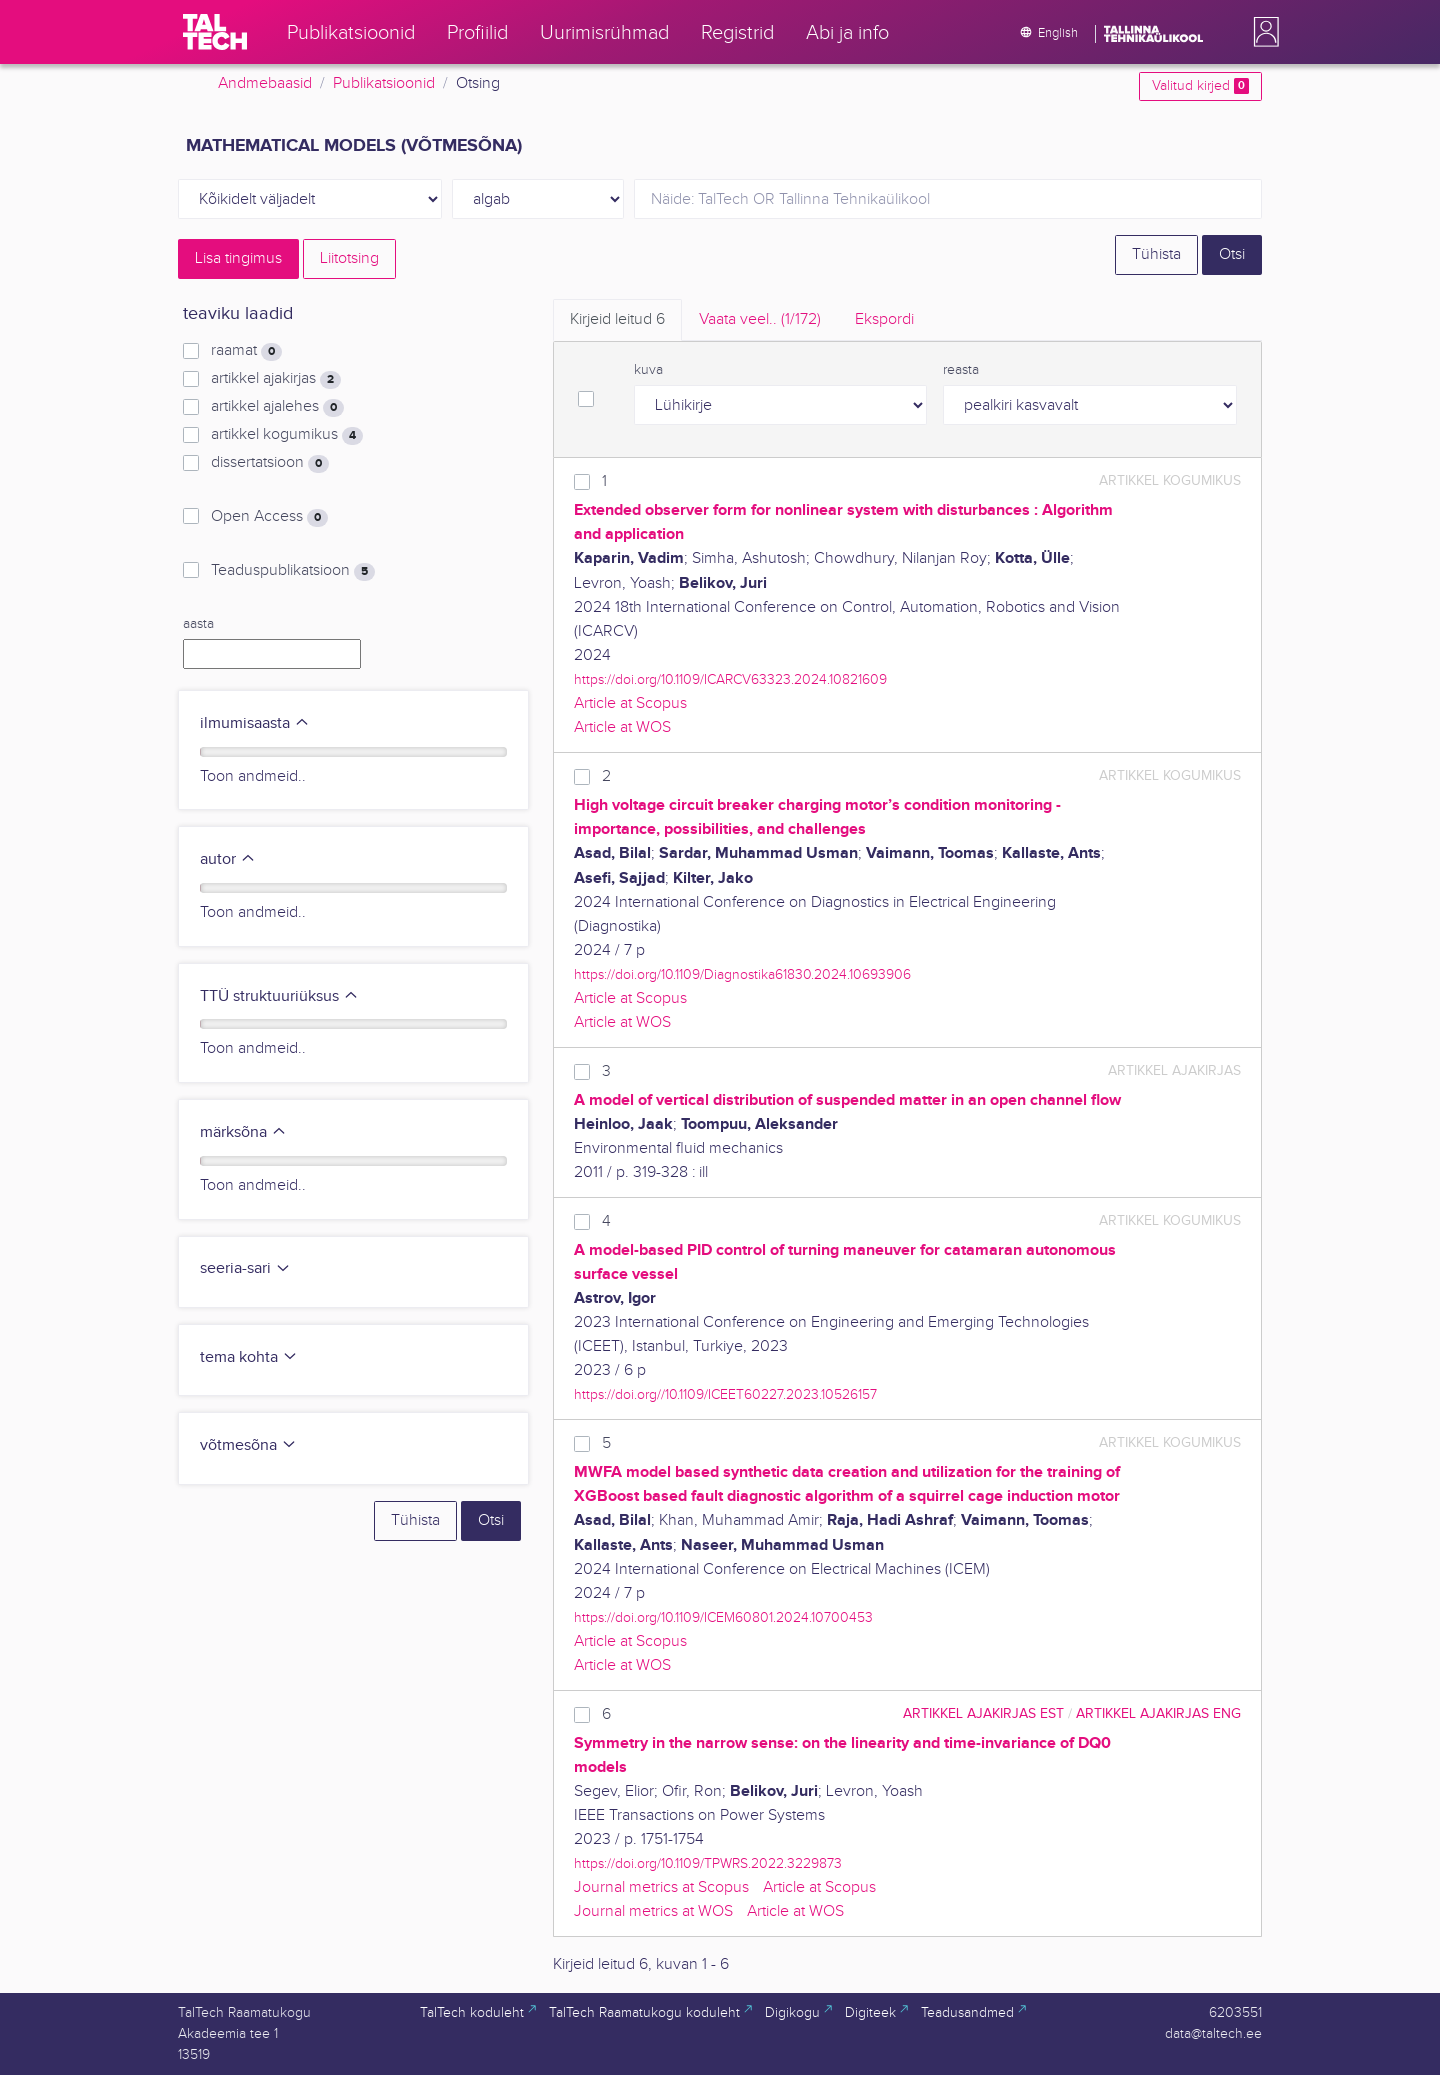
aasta (198, 624)
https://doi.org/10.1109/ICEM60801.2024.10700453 (723, 1617)
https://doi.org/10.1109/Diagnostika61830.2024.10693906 (742, 974)
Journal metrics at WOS (653, 1911)
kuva (648, 370)
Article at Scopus (630, 703)
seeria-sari (245, 1268)
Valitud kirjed (1200, 86)
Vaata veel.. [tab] (760, 319)
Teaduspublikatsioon (293, 571)
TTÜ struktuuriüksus (279, 996)
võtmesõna (248, 1445)
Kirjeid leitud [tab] (617, 319)
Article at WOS (622, 727)
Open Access (269, 517)
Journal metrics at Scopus (661, 1887)
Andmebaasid (265, 83)
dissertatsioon (270, 463)
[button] (1262, 32)
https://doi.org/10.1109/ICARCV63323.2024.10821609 (730, 679)
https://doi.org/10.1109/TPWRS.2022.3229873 (708, 1863)
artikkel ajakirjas (276, 379)
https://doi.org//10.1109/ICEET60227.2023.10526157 (725, 1394)
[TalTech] (215, 32)
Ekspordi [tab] (884, 319)
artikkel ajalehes (277, 407)
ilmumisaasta (255, 723)
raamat (246, 351)
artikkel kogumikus (287, 435)
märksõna (243, 1132)
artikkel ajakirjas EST (983, 1713)
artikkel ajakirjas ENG (1158, 1713)
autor (228, 859)
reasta (961, 370)
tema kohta (249, 1357)
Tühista (1156, 254)
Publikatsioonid (384, 83)
